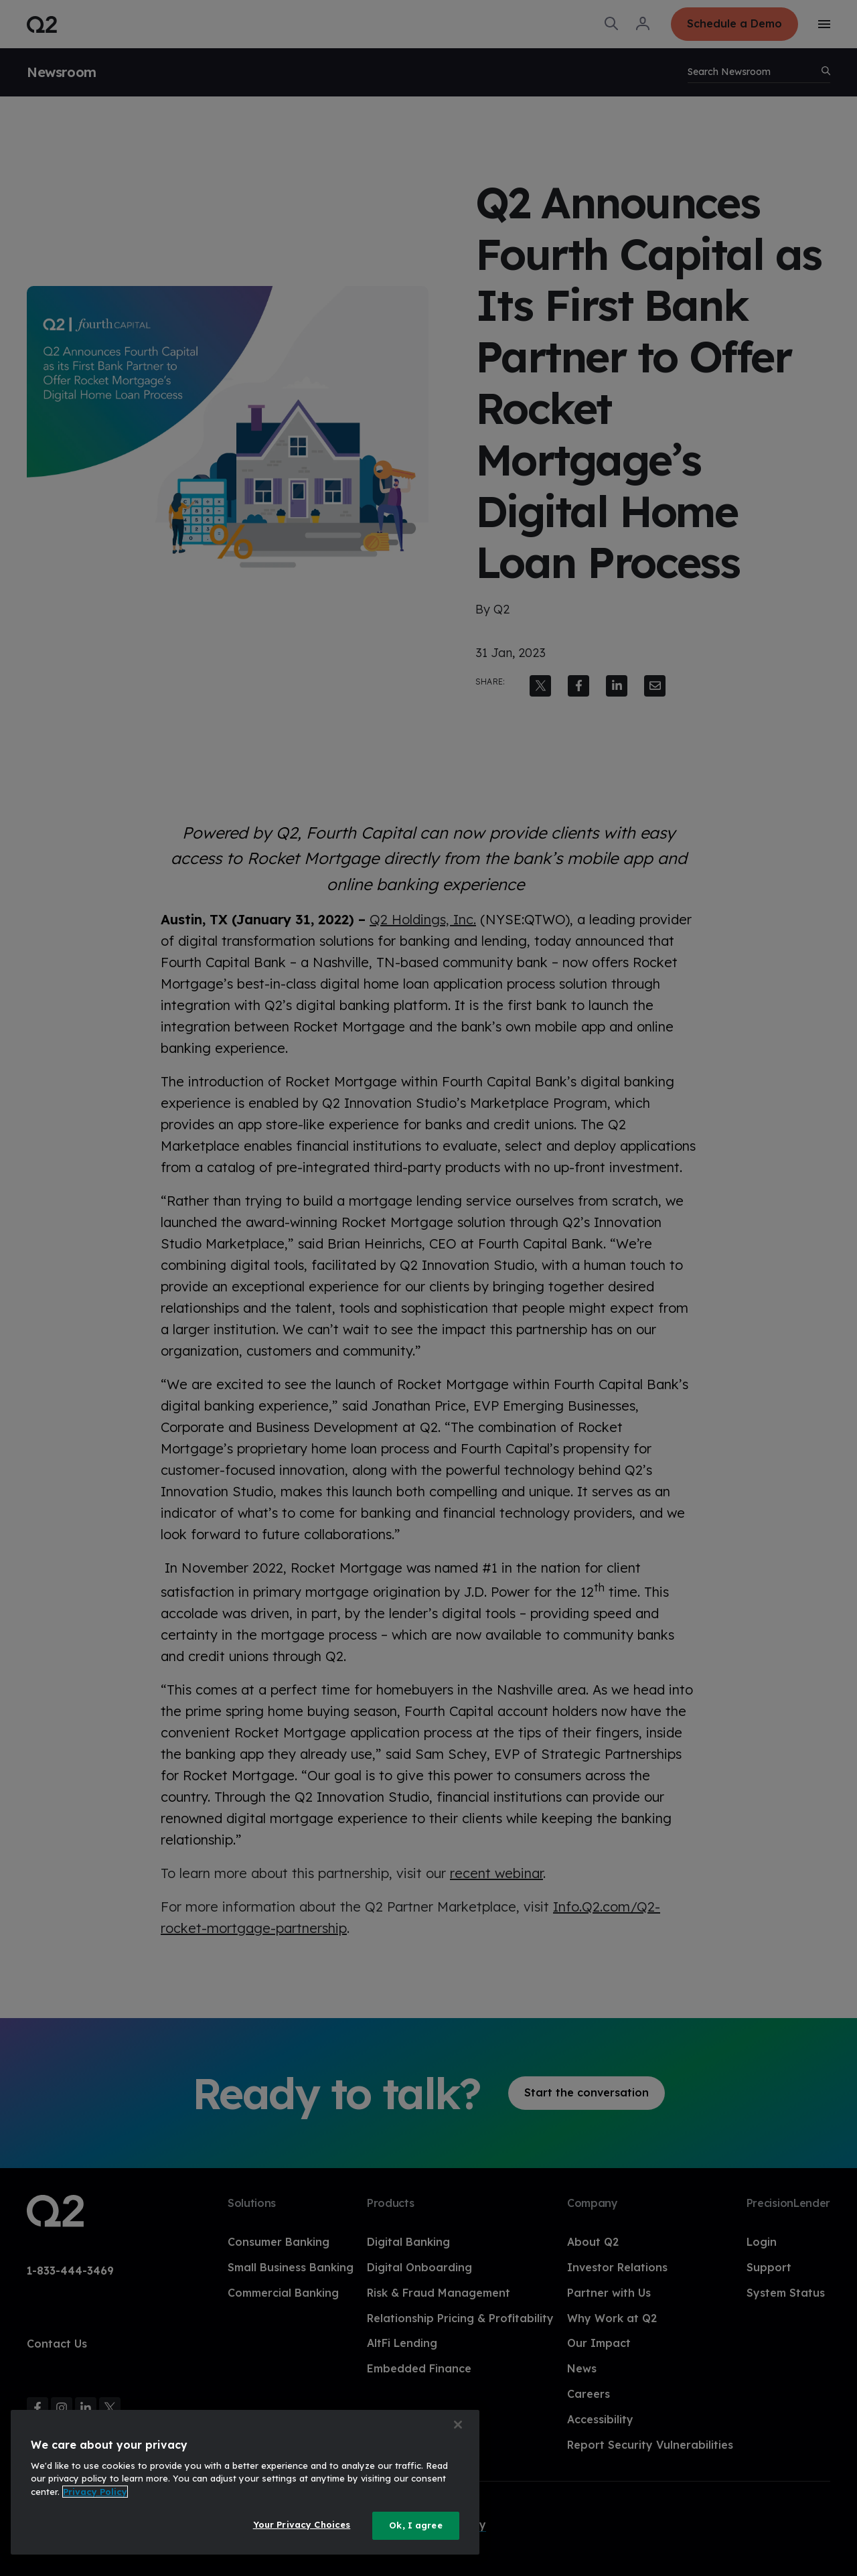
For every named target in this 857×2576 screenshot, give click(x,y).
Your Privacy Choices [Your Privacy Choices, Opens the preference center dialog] (302, 2524)
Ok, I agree (415, 2525)
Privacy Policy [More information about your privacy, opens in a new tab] (95, 2491)
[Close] (458, 2424)
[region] (245, 2482)
